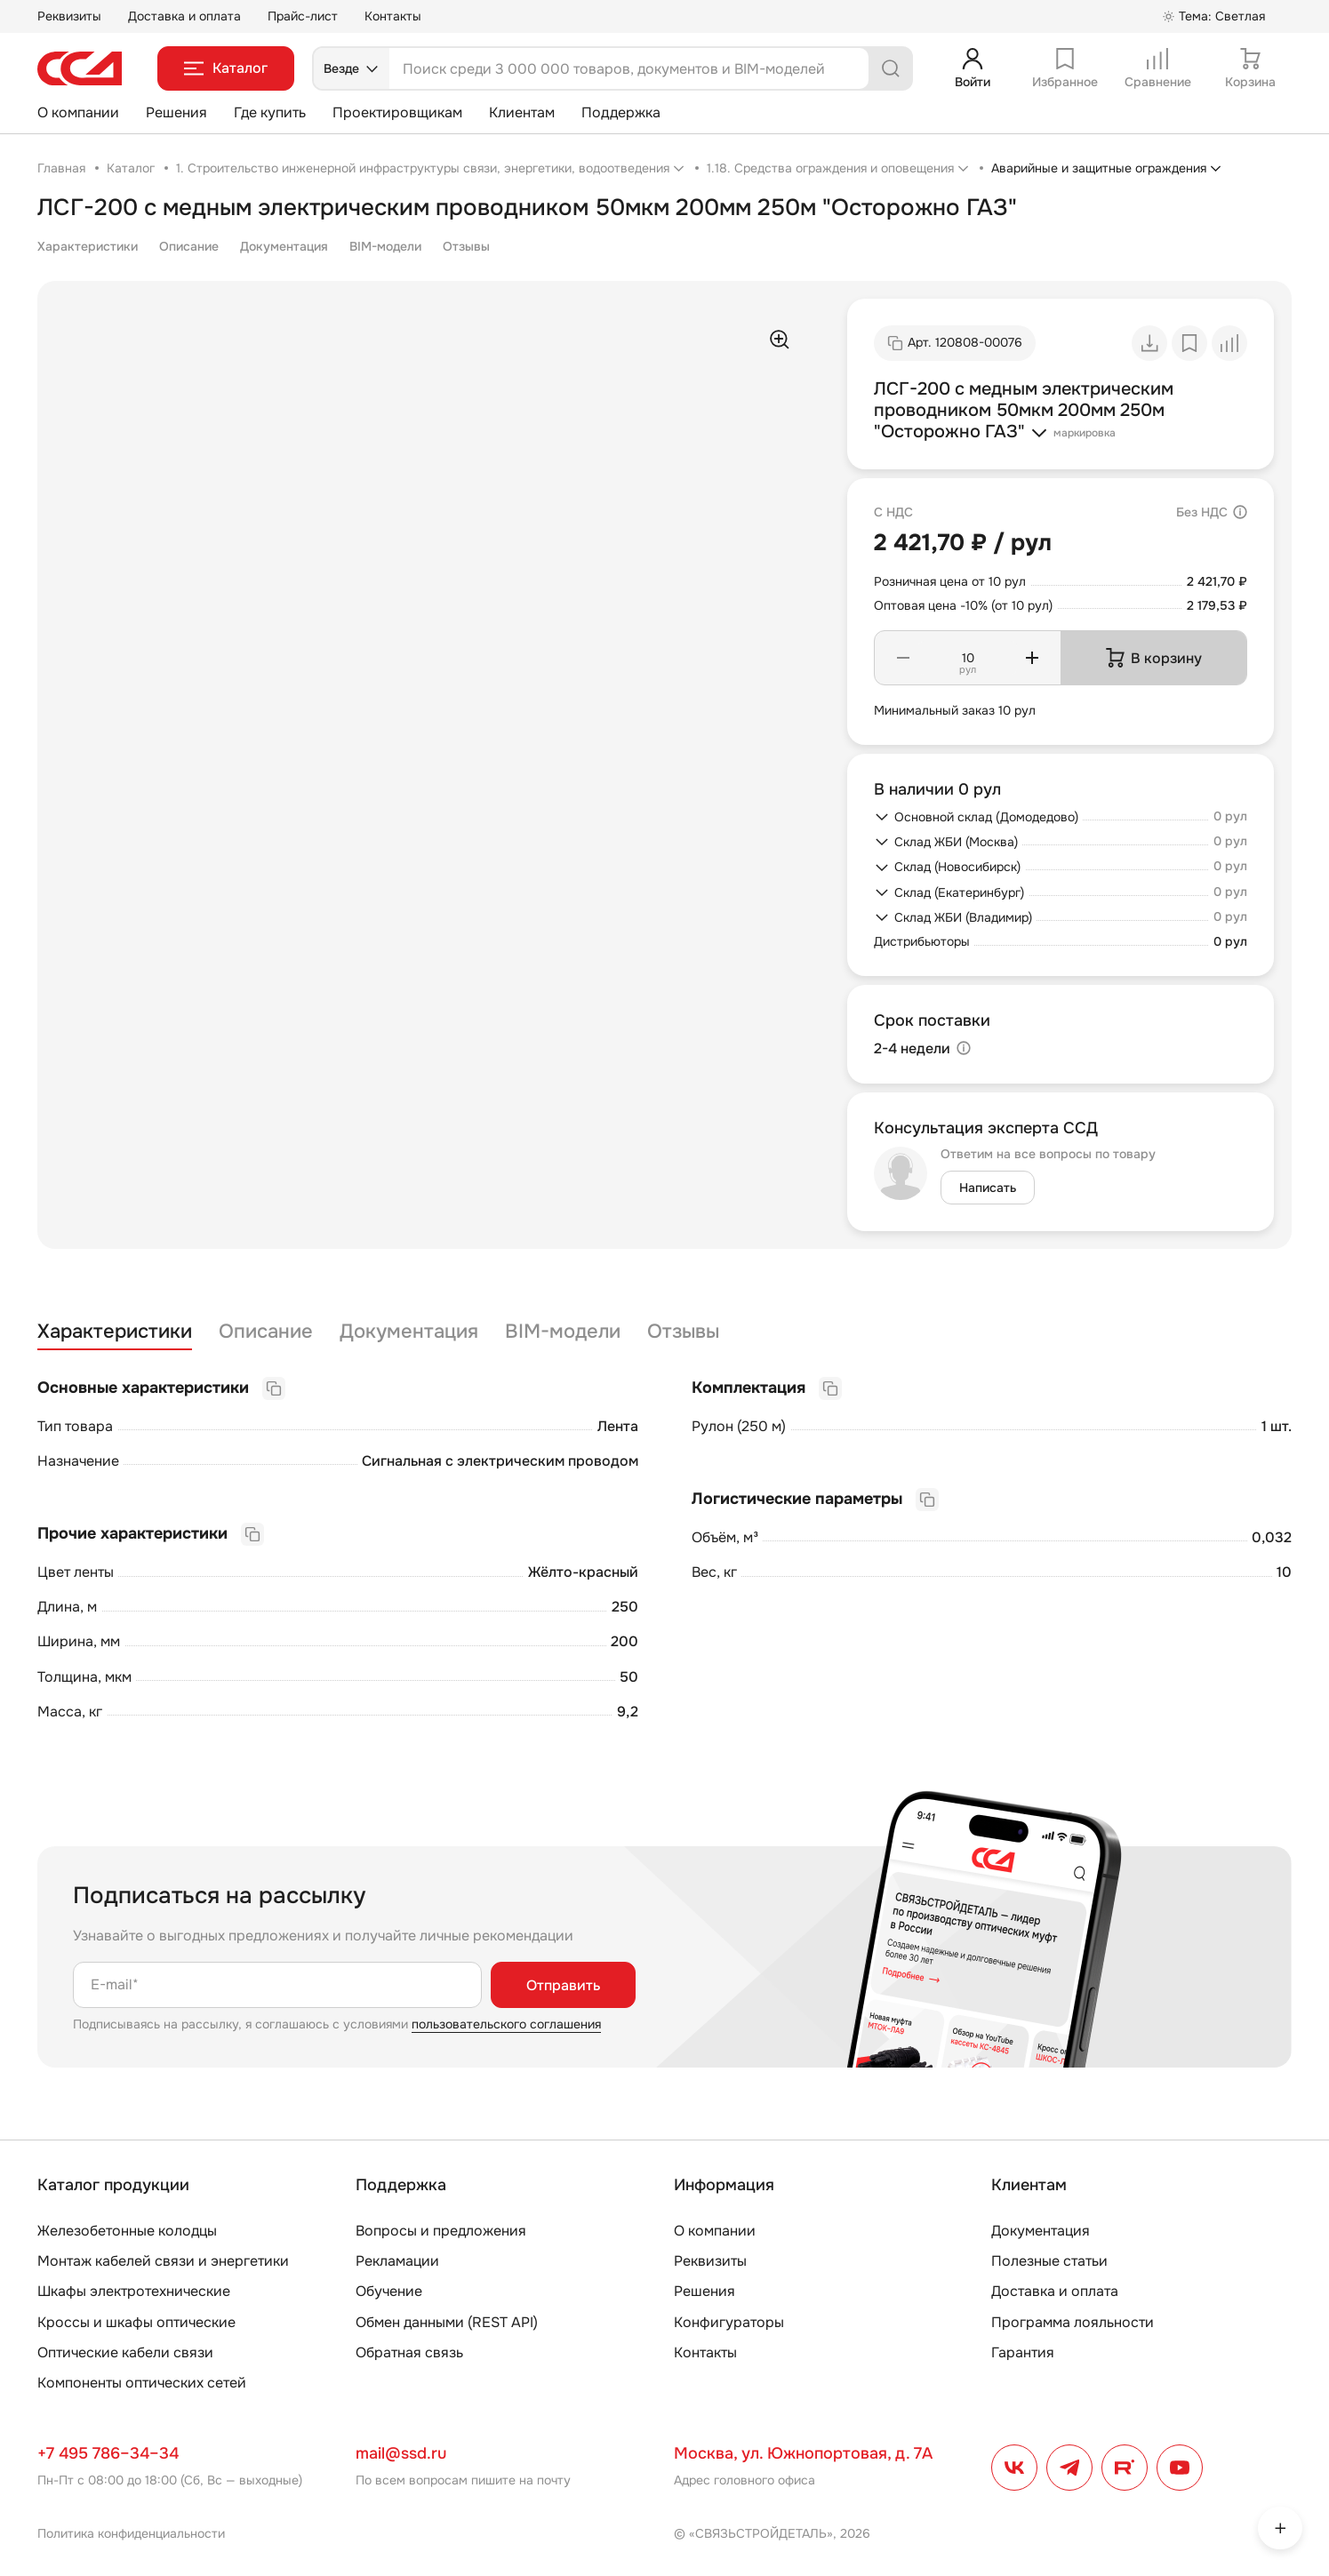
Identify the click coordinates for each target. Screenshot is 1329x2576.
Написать (987, 1188)
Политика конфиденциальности (131, 2533)
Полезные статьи (1049, 2261)
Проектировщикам (397, 112)
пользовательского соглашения (506, 2024)
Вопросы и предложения (441, 2230)
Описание (189, 246)
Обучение (389, 2291)
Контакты (392, 16)
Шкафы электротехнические (133, 2291)
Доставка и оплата (184, 16)
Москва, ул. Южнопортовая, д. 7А (803, 2453)
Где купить (270, 112)
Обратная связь (409, 2352)
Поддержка (620, 112)
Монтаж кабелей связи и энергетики (163, 2261)
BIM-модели (385, 246)
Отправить (563, 1985)
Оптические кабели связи (125, 2352)
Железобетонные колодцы (127, 2230)
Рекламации (397, 2261)
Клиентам (522, 112)
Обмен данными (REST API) (447, 2322)
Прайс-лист (303, 16)
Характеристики (87, 246)
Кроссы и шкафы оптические (136, 2322)
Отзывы (466, 246)
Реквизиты (69, 16)
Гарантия (1022, 2352)
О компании (78, 112)
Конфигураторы (729, 2322)
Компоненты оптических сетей (141, 2382)
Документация (284, 246)
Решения (176, 112)
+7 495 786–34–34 (108, 2453)
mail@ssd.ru (401, 2453)
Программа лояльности (1072, 2322)
